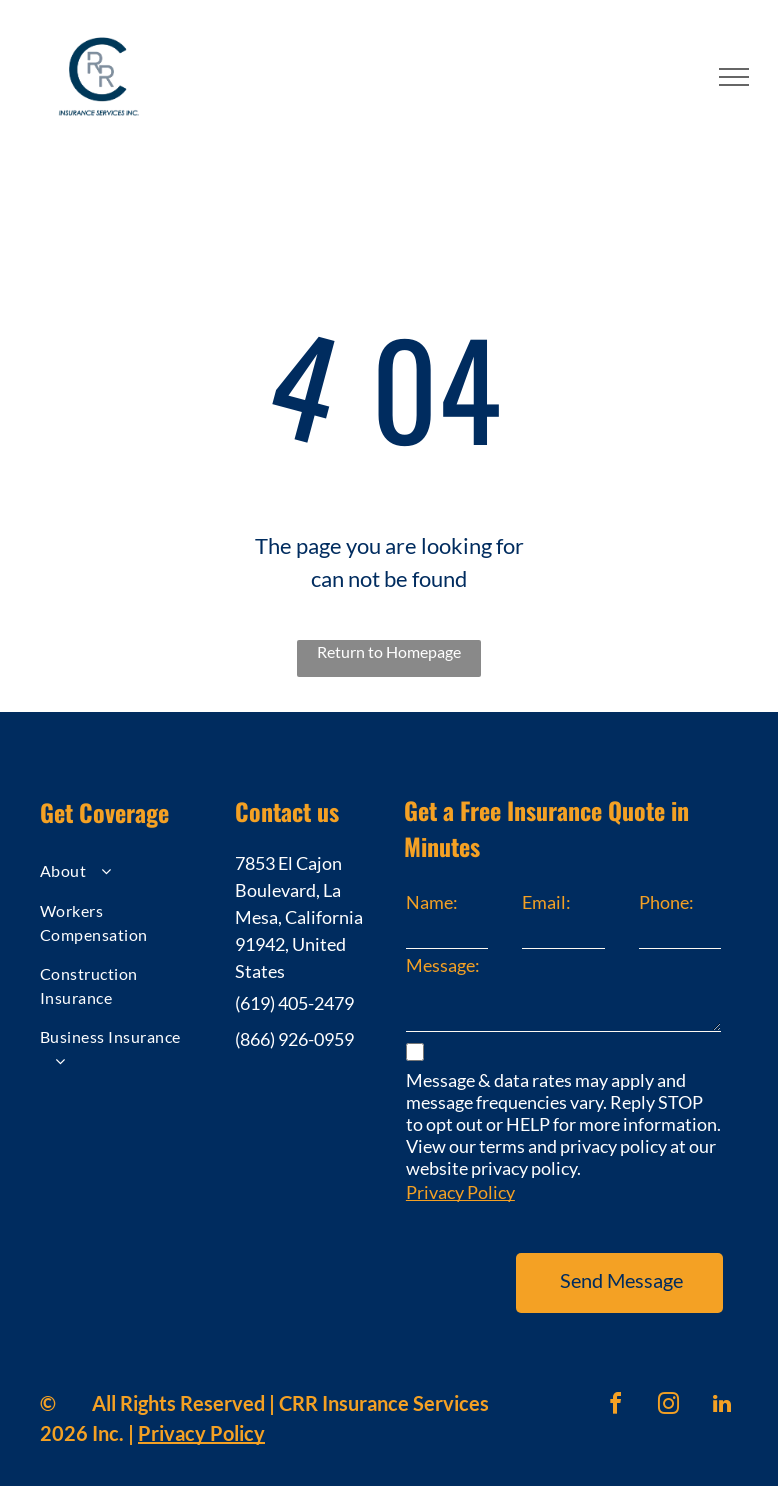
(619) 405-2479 (294, 1003)
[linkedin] (722, 1379)
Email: (546, 902)
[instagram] (669, 1379)
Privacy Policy (460, 1192)
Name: (432, 902)
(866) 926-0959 (294, 1039)
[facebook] (616, 1379)
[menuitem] (120, 873)
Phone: (666, 902)
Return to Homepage (389, 651)
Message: (443, 965)
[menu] (734, 77)
